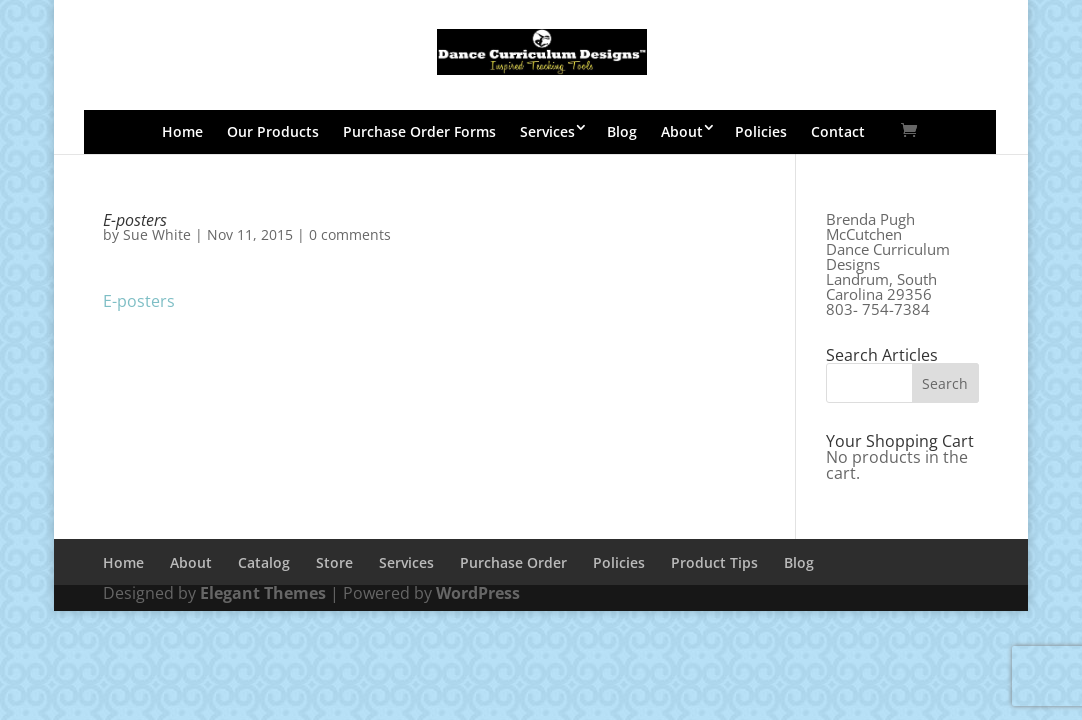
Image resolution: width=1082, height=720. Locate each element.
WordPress (478, 593)
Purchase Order (513, 562)
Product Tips (714, 562)
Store (334, 562)
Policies (761, 131)
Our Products (273, 131)
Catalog (264, 562)
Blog (622, 131)
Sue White (157, 234)
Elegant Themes (263, 593)
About (682, 131)
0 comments (350, 234)
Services (547, 131)
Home (182, 131)
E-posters (139, 301)
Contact (838, 131)
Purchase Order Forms (419, 131)
